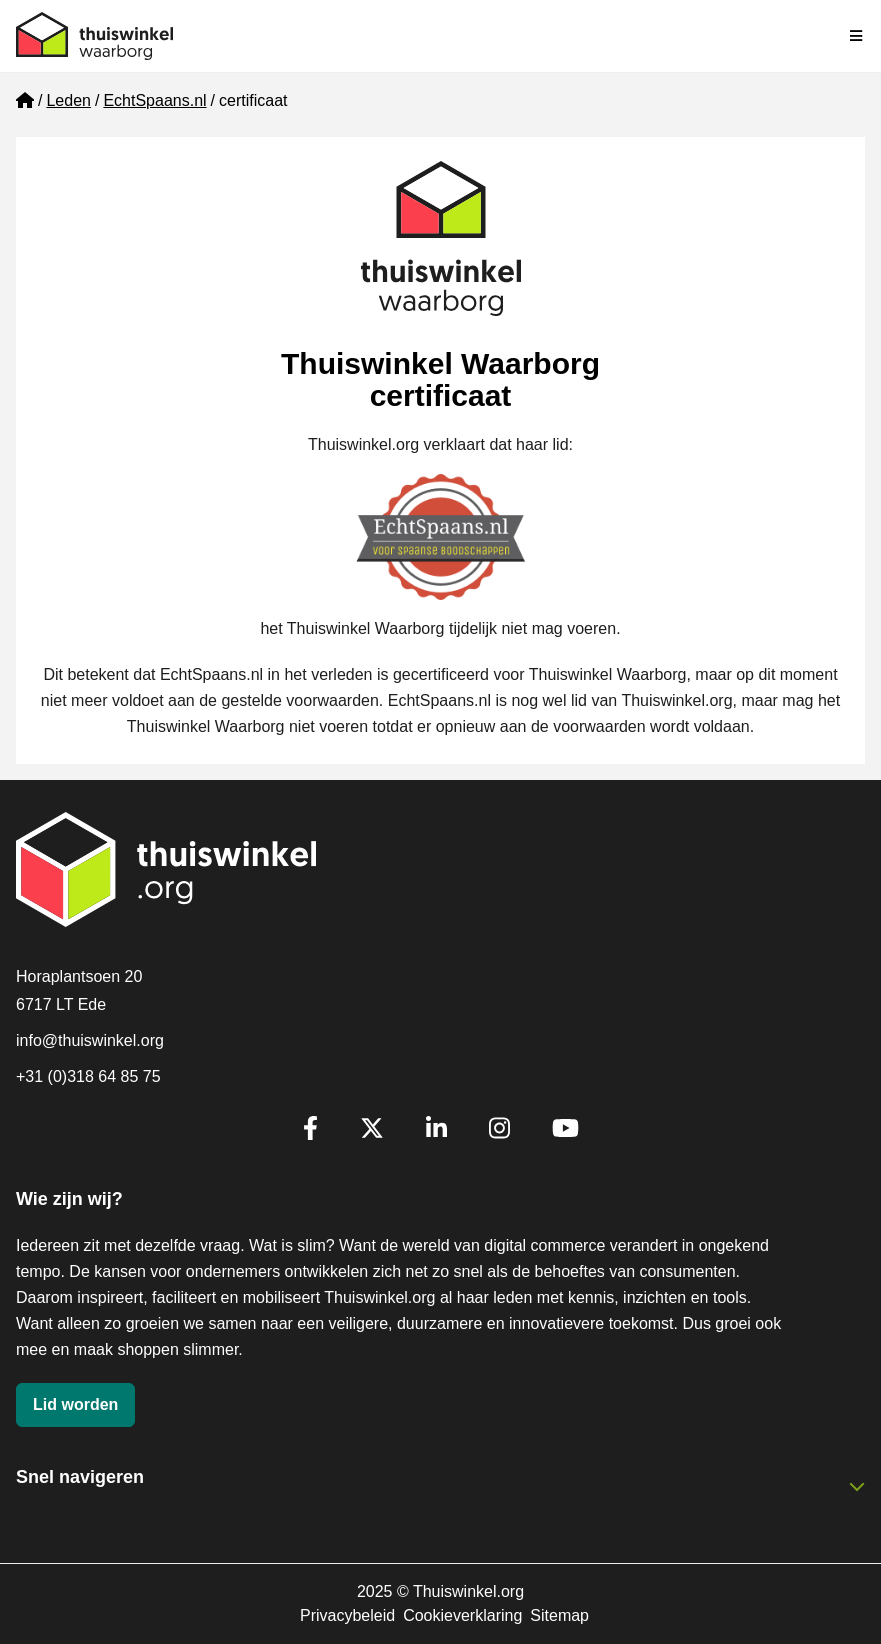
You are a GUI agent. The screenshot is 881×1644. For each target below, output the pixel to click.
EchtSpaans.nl (154, 100)
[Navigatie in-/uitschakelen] (857, 36)
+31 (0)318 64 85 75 (88, 1076)
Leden (68, 100)
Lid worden (75, 1404)
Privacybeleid (347, 1615)
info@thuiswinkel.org (90, 1040)
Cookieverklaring (462, 1615)
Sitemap (559, 1615)
